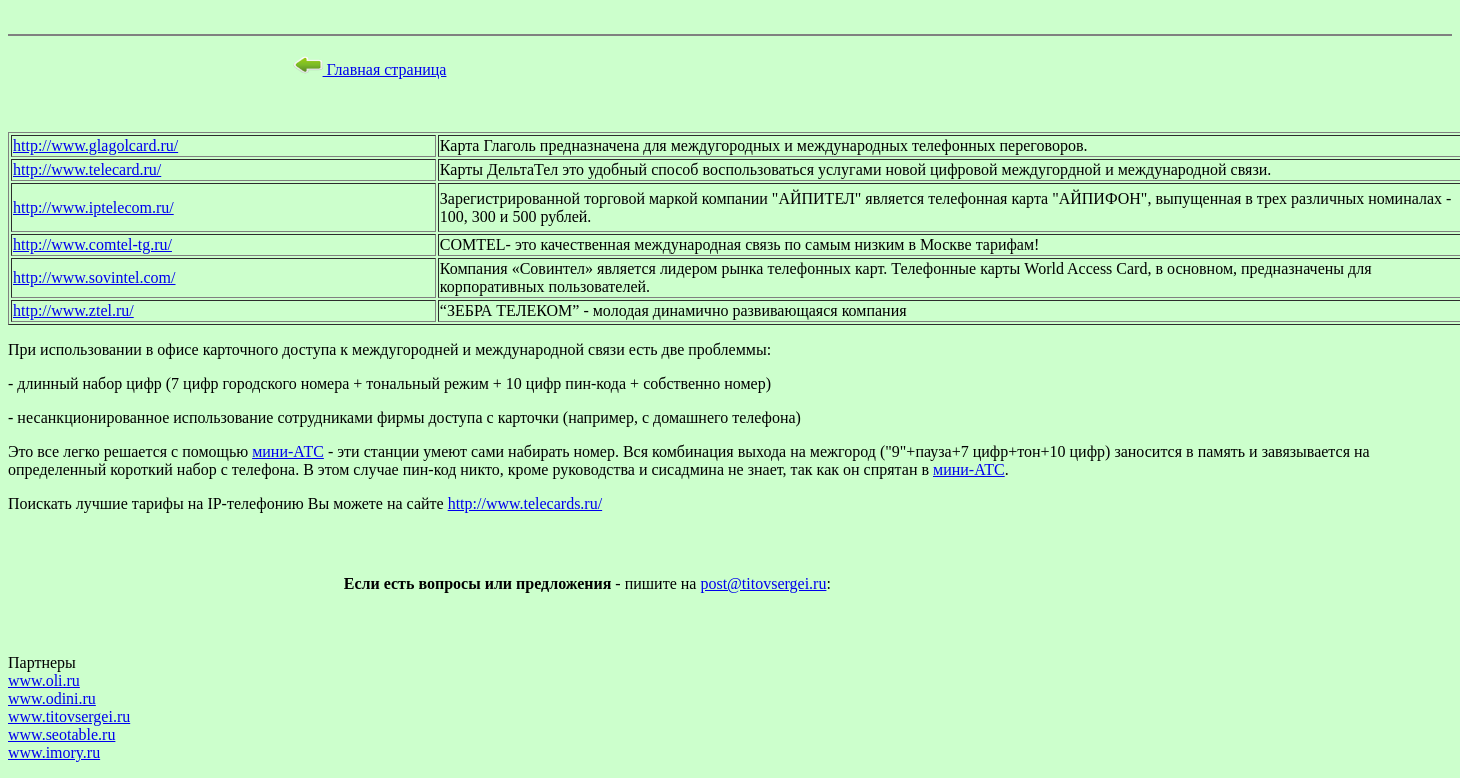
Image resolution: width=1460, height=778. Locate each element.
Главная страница (370, 69)
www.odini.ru (52, 698)
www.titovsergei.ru (69, 716)
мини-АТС (288, 451)
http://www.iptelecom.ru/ (93, 207)
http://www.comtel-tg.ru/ (92, 244)
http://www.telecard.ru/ (87, 169)
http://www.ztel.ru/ (73, 310)
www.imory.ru (54, 752)
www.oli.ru (44, 680)
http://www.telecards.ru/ (525, 503)
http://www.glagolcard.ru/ (95, 145)
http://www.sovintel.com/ (94, 277)
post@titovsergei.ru (763, 583)
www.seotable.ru (61, 734)
